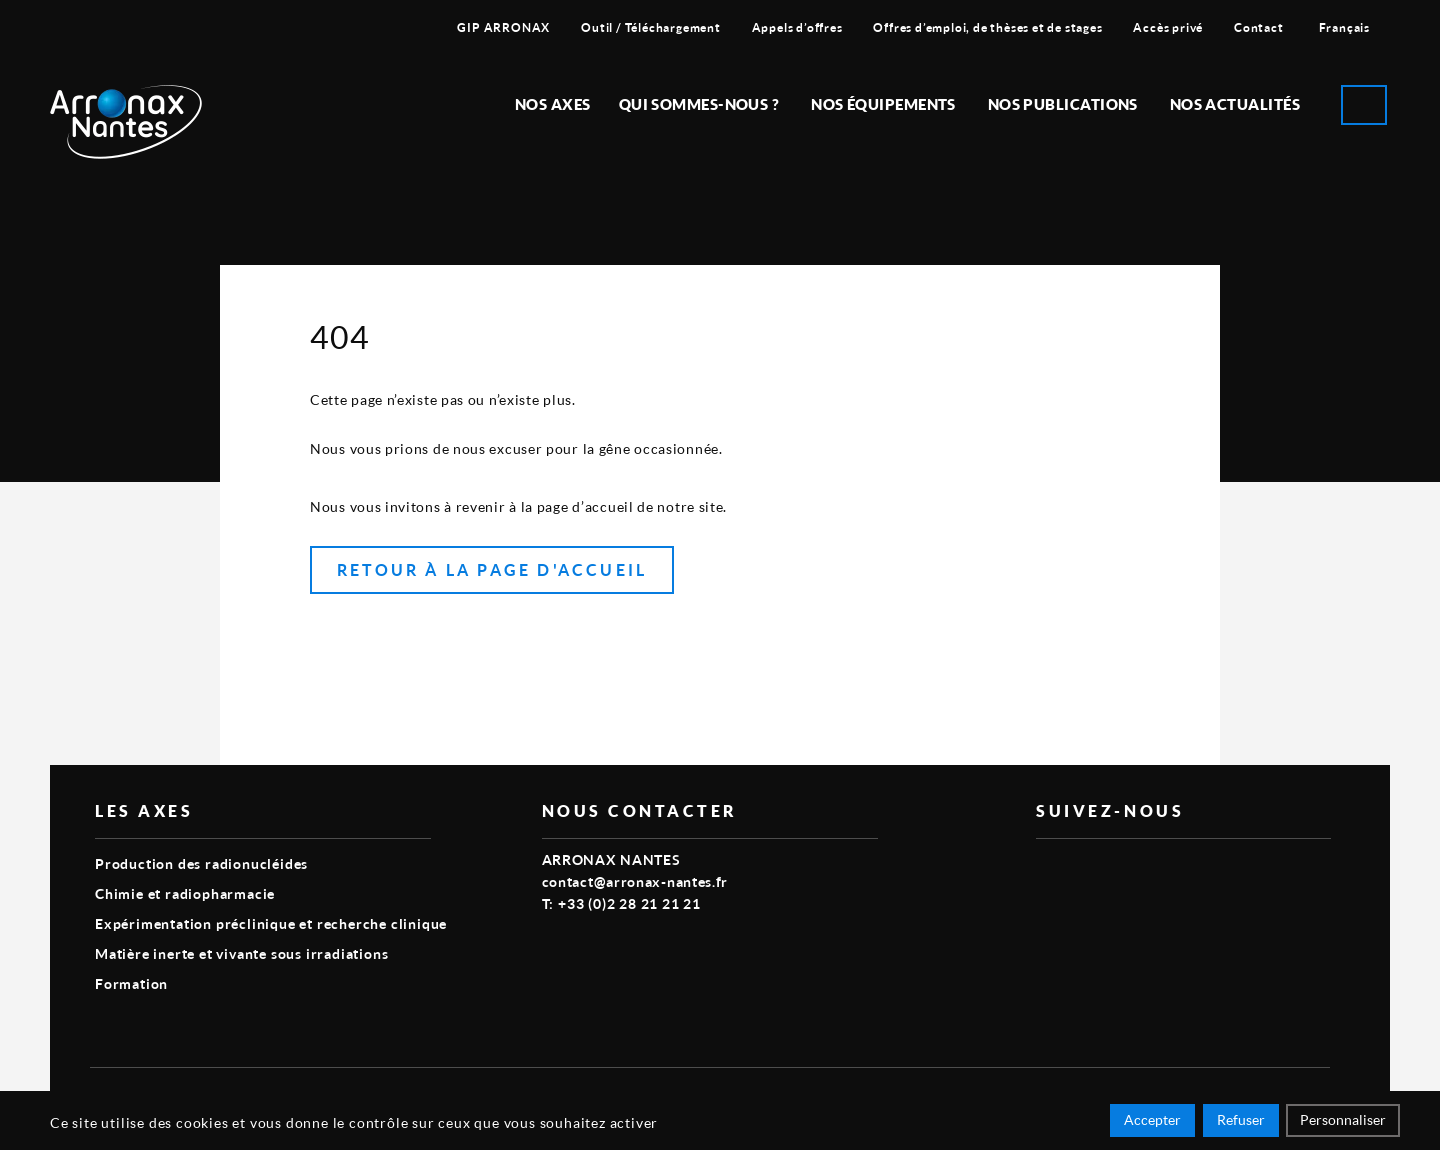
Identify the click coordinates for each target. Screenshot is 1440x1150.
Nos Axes (553, 104)
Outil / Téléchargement (651, 27)
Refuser (1241, 1122)
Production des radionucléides (201, 863)
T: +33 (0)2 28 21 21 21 (621, 903)
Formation (131, 983)
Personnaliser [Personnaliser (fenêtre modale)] (1343, 1122)
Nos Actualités (1235, 104)
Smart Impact (1285, 1095)
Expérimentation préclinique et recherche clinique (271, 923)
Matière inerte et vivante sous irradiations (241, 953)
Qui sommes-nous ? (699, 104)
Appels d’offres (797, 27)
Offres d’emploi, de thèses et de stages (987, 27)
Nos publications (1063, 104)
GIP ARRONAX (503, 27)
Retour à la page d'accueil (492, 569)
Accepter (1152, 1122)
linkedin (1094, 871)
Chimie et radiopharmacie (185, 893)
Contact (1259, 27)
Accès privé (1168, 27)
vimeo (1048, 871)
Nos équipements (883, 104)
